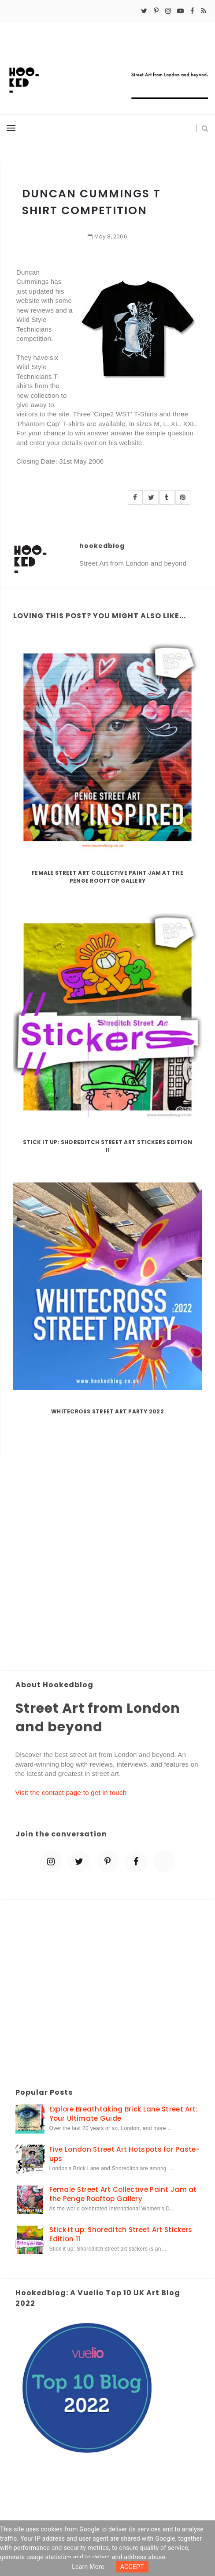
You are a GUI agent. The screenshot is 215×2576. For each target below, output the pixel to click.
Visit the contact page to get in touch (71, 1792)
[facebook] (192, 11)
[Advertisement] (107, 1586)
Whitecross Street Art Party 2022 (107, 1411)
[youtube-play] (180, 11)
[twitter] (144, 11)
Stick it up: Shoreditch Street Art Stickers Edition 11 (107, 1146)
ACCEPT (132, 2566)
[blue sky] (164, 1862)
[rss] (203, 11)
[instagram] (168, 11)
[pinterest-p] (156, 11)
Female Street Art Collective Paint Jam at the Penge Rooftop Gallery (107, 876)
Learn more (88, 2566)
